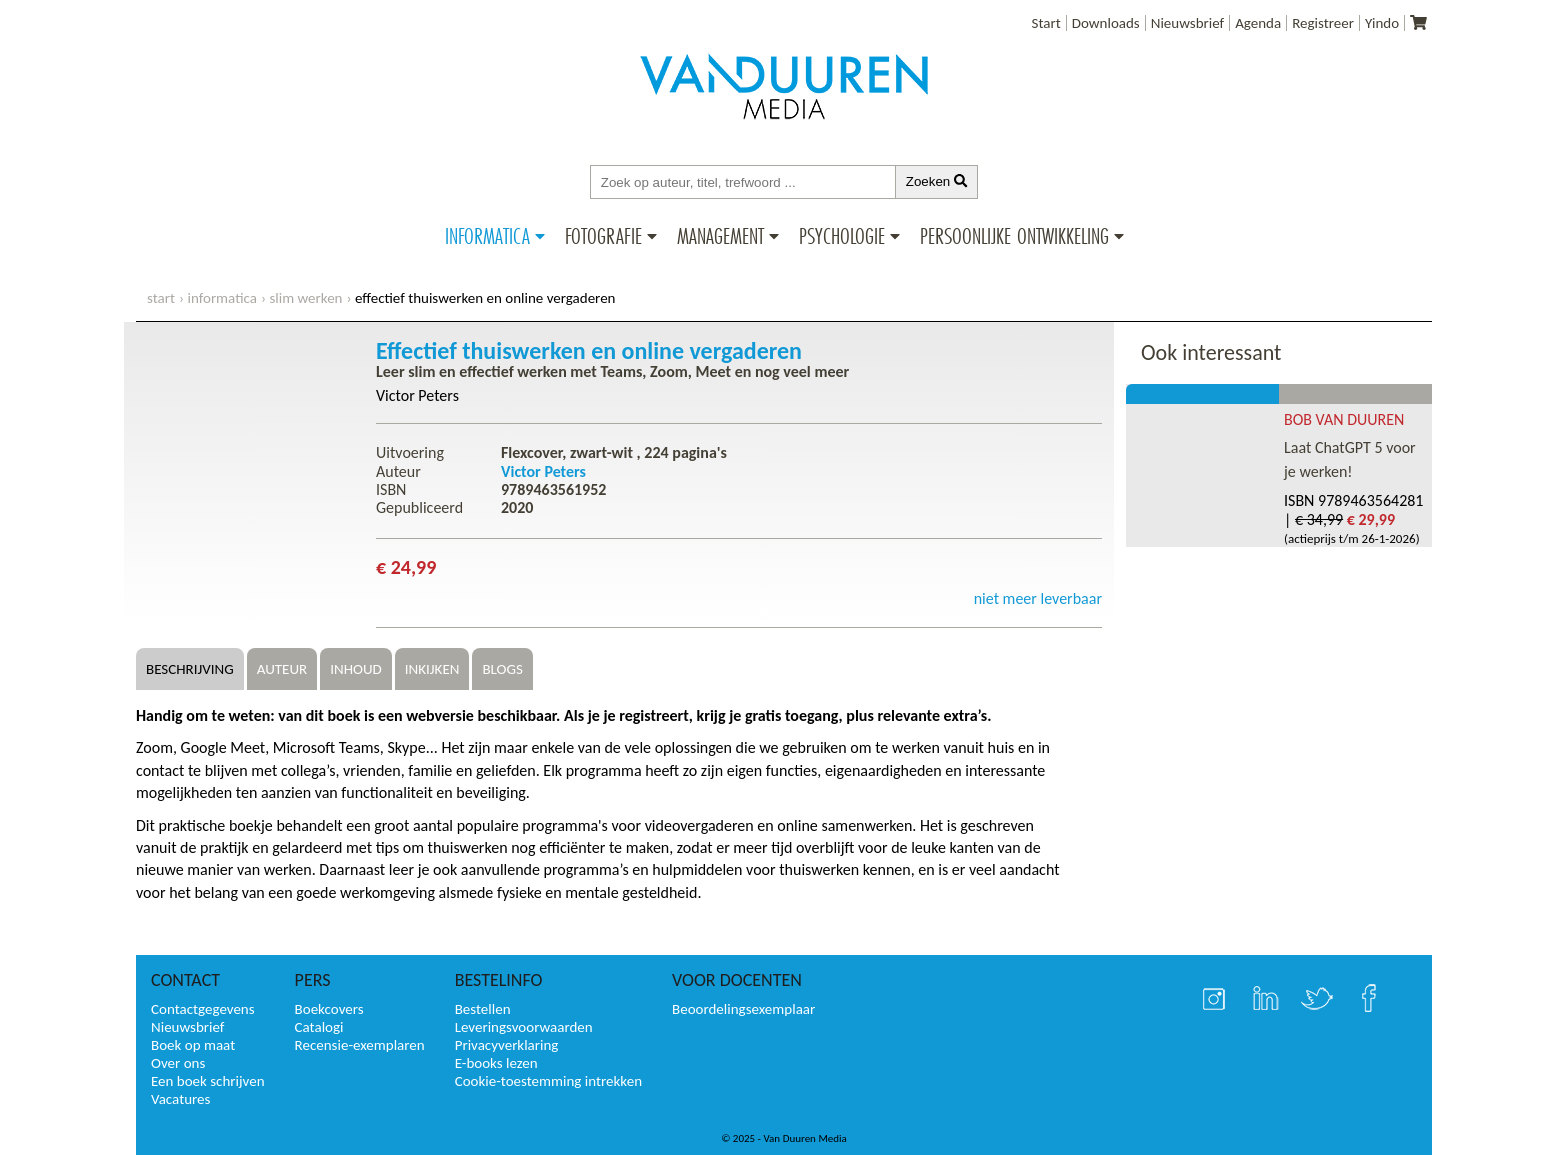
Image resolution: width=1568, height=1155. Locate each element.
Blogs (502, 669)
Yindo (1382, 23)
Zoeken (937, 181)
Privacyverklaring (507, 1045)
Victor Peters (417, 395)
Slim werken (305, 298)
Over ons (178, 1063)
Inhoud (356, 669)
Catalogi (319, 1027)
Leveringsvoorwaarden (524, 1027)
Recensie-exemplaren (360, 1045)
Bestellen (483, 1009)
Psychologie (842, 236)
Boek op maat (193, 1045)
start (161, 298)
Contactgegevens (203, 1009)
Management (720, 236)
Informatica (487, 236)
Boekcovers (329, 1009)
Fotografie (603, 236)
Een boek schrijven (208, 1081)
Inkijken (432, 669)
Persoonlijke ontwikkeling (1014, 236)
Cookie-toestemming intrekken (548, 1081)
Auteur (282, 669)
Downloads (1106, 23)
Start (1046, 23)
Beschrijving (190, 669)
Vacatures (180, 1099)
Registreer (1323, 23)
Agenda (1258, 23)
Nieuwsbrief (1187, 23)
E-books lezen (496, 1063)
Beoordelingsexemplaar (743, 1009)
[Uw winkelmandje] (1418, 23)
